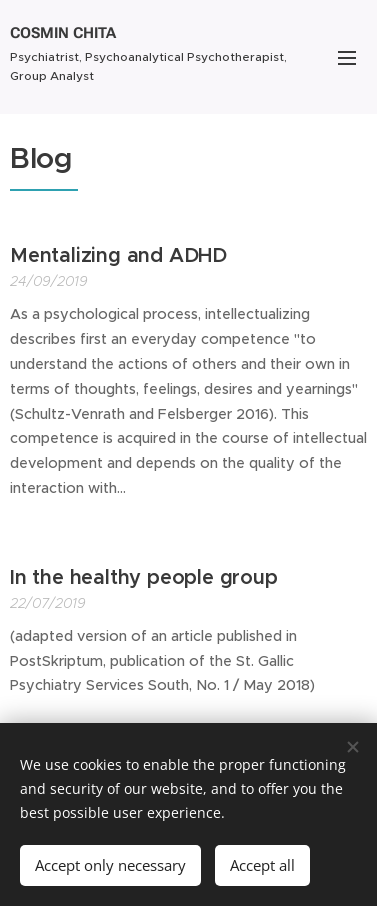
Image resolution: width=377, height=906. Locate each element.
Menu (347, 58)
